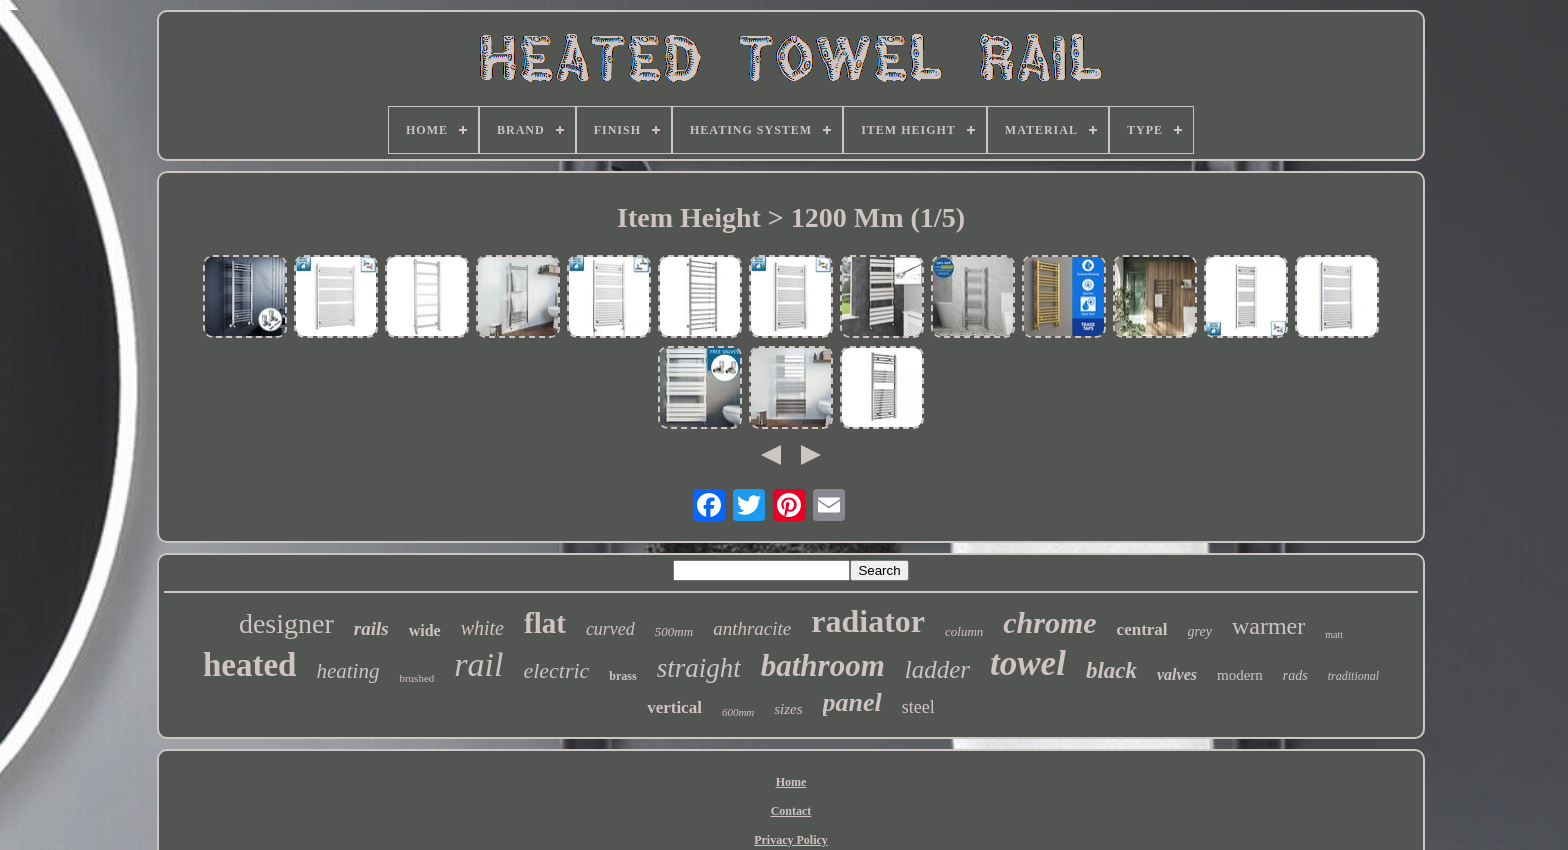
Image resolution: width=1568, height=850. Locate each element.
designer (286, 623)
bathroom (823, 665)
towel (1028, 663)
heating (347, 671)
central (1142, 629)
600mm (738, 712)
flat (545, 623)
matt (1334, 634)
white (482, 628)
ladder (937, 669)
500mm (674, 631)
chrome (1049, 622)
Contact (791, 811)
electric (556, 670)
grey (1200, 631)
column (964, 631)
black (1111, 670)
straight (699, 668)
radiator (868, 621)
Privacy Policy (791, 840)
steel (918, 707)
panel (852, 702)
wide (425, 630)
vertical (674, 707)
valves (1177, 674)
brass (622, 676)
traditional (1353, 676)
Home (791, 782)
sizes (788, 709)
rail (478, 664)
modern (1240, 675)
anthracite (752, 628)
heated (250, 665)
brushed (416, 678)
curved (610, 629)
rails (371, 628)
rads (1295, 675)
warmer (1268, 626)
